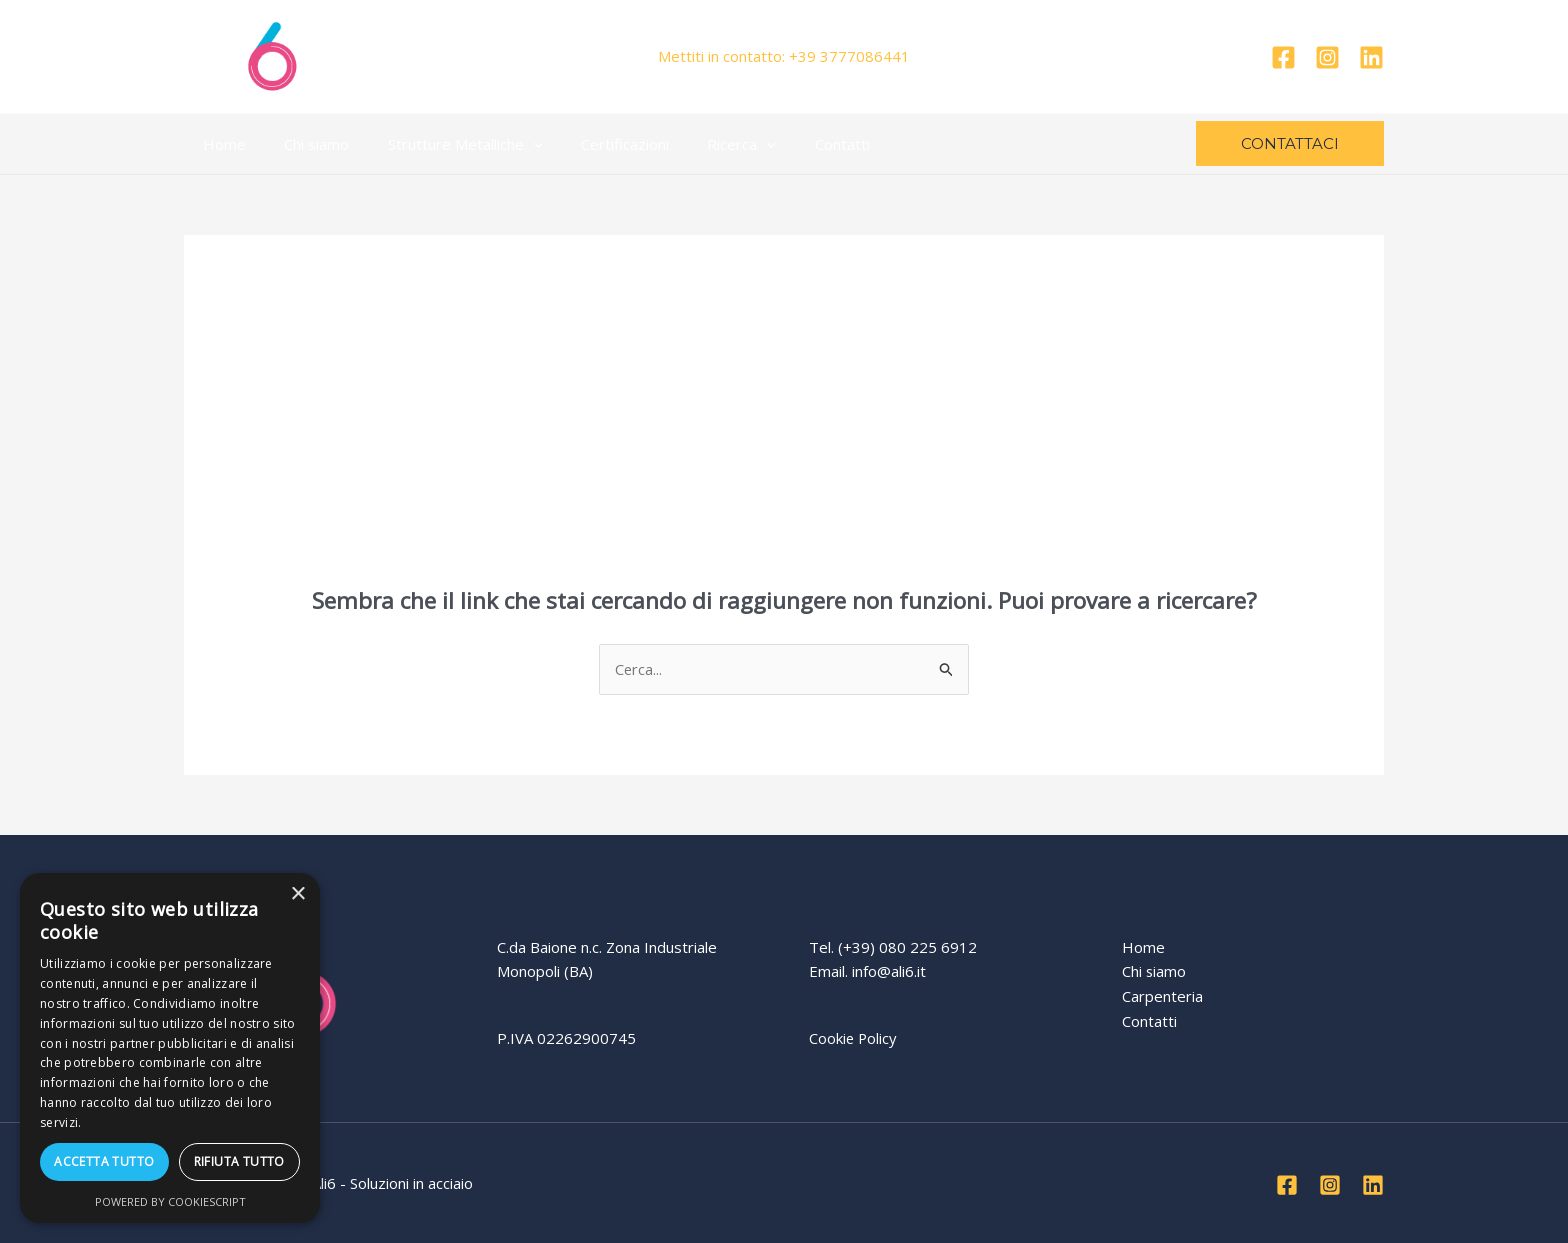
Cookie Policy (854, 1038)
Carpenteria (1162, 996)
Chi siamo (304, 144)
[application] (512, 144)
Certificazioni (596, 144)
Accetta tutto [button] (104, 1161)
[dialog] (170, 1048)
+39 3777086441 (849, 56)
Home (220, 144)
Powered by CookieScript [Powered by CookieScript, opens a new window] (170, 1201)
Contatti (796, 144)
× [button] (297, 894)
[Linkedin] (1371, 57)
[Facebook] (1283, 57)
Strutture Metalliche (444, 144)
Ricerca (704, 144)
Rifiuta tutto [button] (239, 1161)
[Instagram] (1327, 57)
